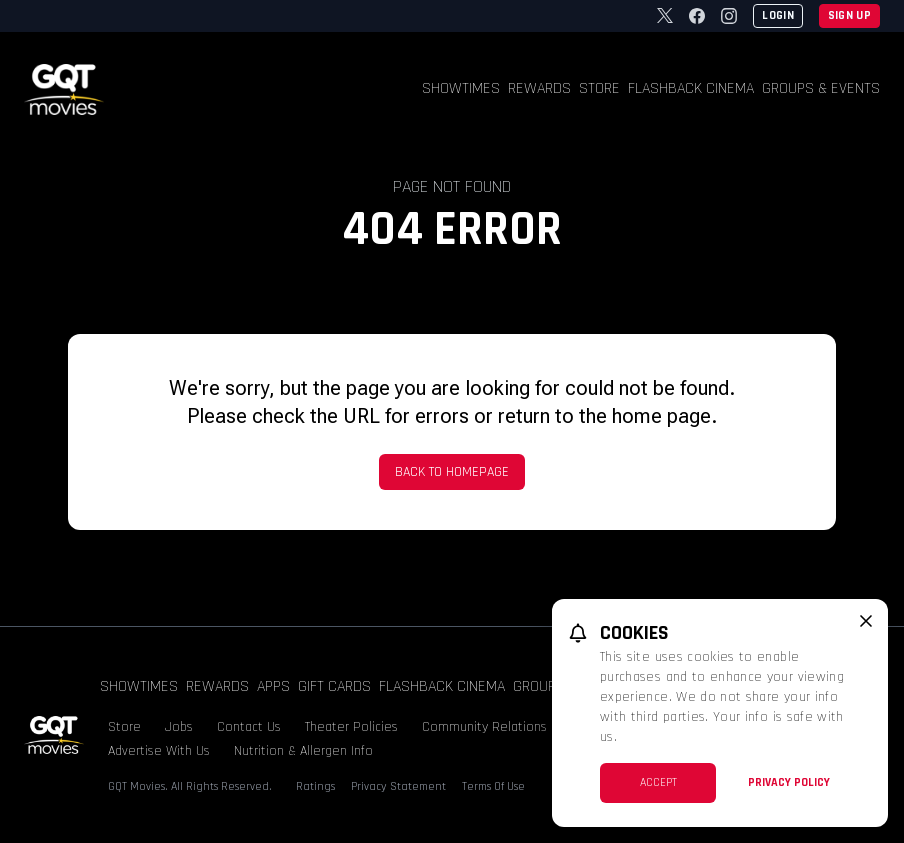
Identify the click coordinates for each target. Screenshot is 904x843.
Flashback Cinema (691, 88)
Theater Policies (351, 727)
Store (599, 88)
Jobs (179, 727)
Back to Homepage (452, 472)
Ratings (315, 786)
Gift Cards (334, 686)
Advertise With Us (159, 751)
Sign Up (849, 15)
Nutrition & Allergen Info (303, 751)
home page (661, 416)
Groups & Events (821, 88)
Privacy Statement (398, 786)
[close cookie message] (866, 621)
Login (778, 15)
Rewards (539, 88)
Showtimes (461, 88)
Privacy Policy (789, 782)
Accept (658, 782)
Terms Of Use (493, 786)
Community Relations (484, 727)
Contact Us (249, 727)
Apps (273, 686)
